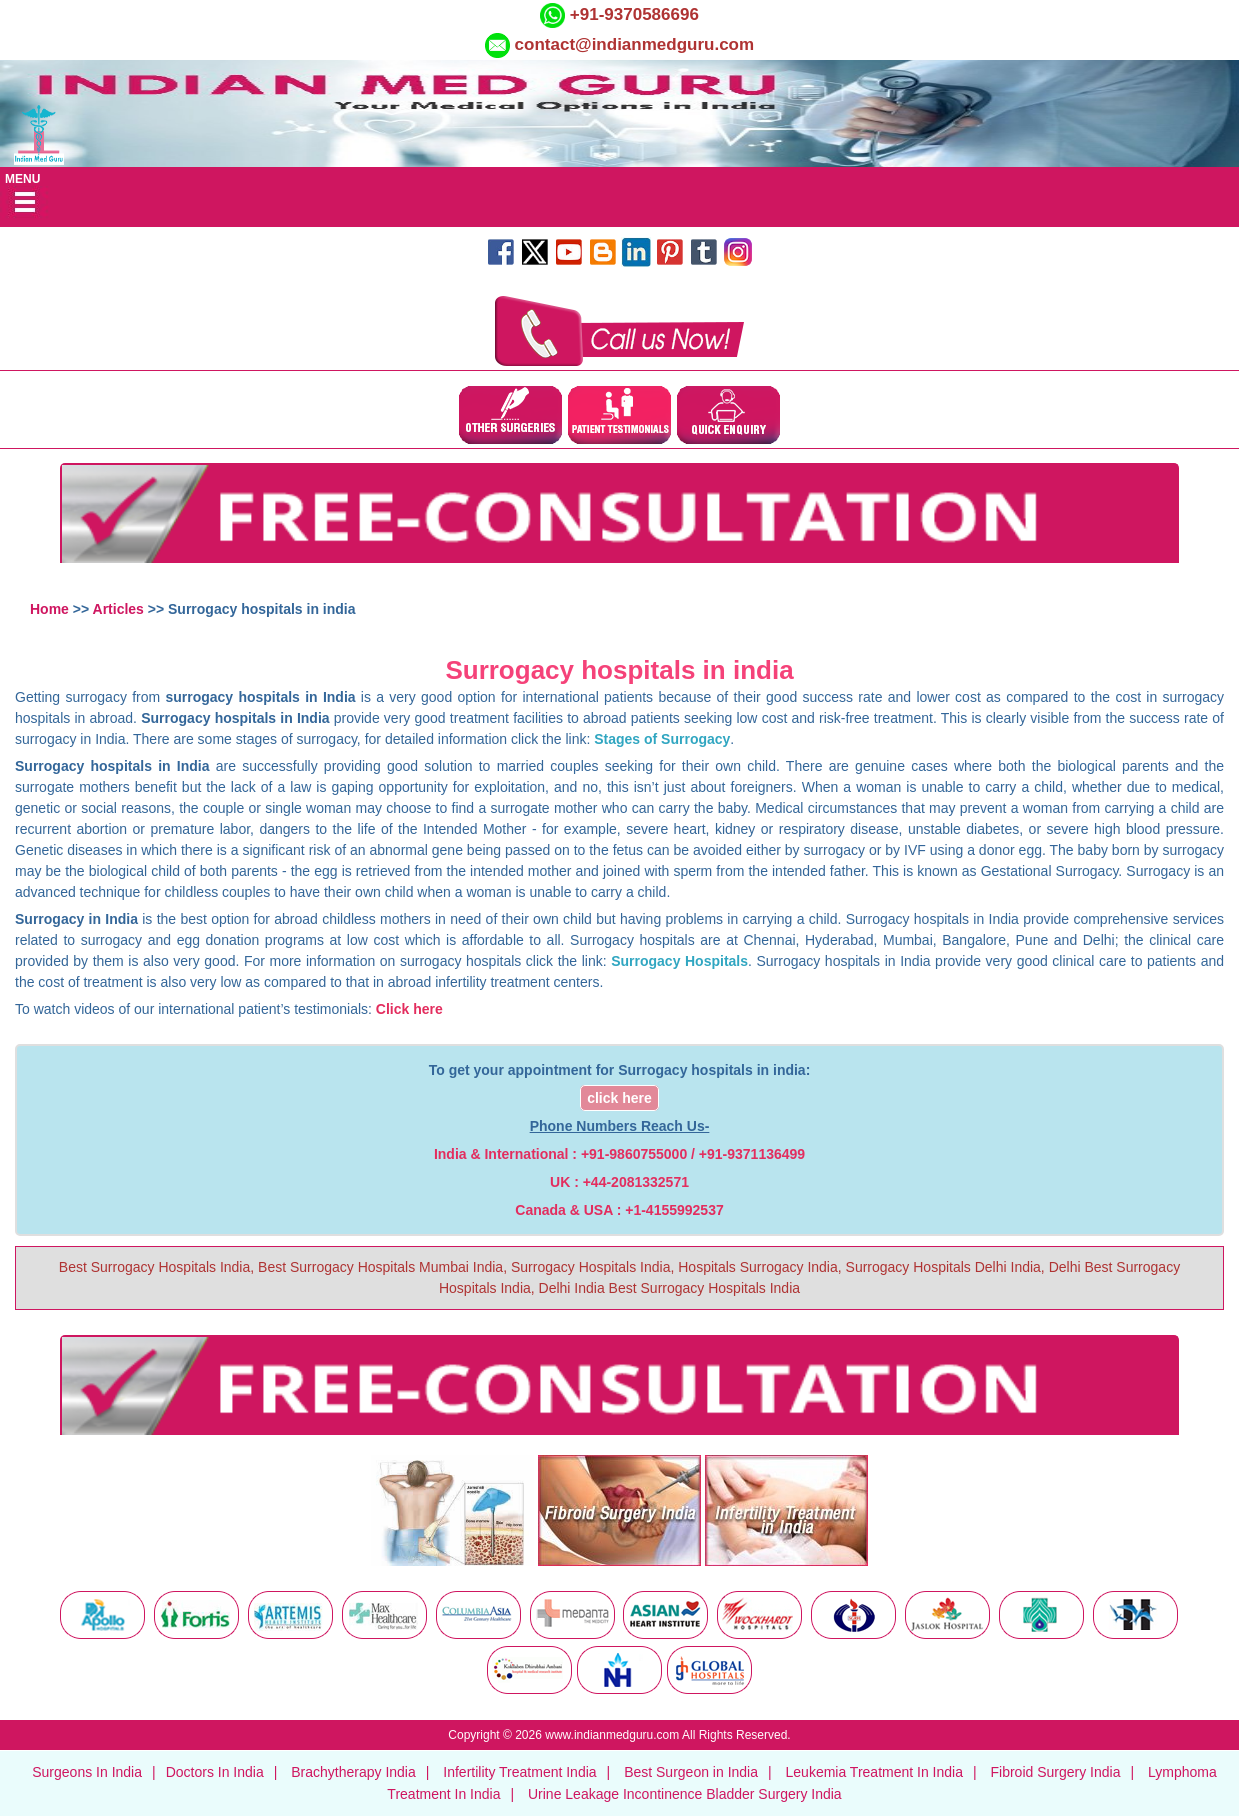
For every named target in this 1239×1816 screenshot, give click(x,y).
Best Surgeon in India (691, 1772)
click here (619, 1098)
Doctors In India (215, 1772)
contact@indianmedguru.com (635, 44)
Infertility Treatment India (519, 1772)
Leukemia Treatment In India (874, 1772)
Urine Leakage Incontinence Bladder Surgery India (685, 1794)
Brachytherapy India (353, 1772)
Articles (118, 609)
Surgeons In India (87, 1772)
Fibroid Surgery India (1056, 1772)
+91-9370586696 (632, 14)
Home (49, 609)
